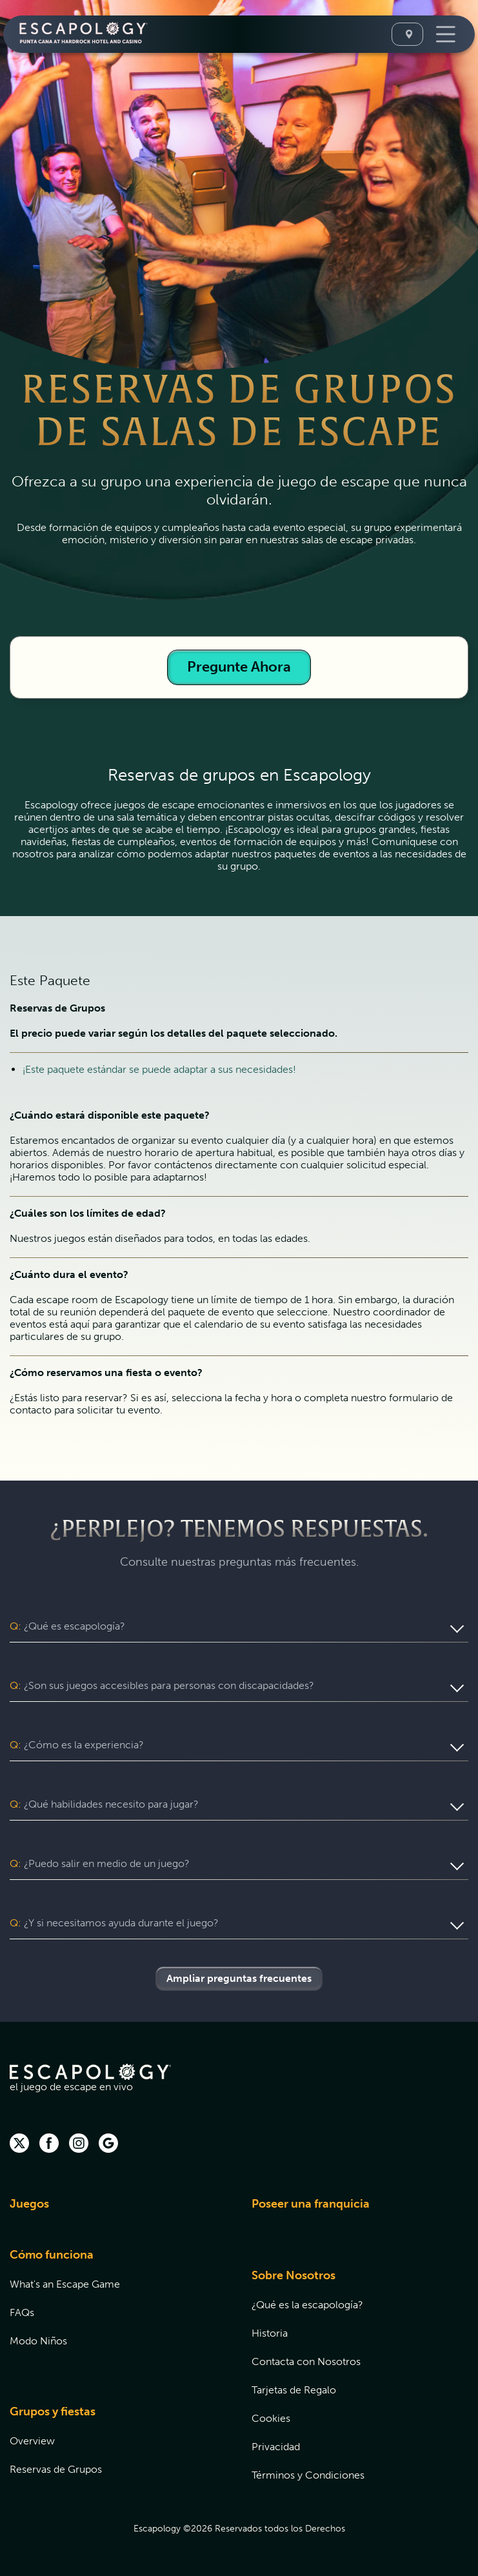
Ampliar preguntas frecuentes (239, 1978)
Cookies (271, 2418)
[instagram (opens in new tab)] (78, 2144)
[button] (239, 1626)
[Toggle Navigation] (444, 34)
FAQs (22, 2312)
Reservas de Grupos (56, 2469)
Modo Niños (38, 2341)
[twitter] (19, 2144)
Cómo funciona (52, 2255)
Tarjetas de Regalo (294, 2390)
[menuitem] (114, 2212)
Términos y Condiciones (308, 2475)
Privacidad (276, 2447)
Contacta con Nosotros (306, 2361)
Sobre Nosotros (293, 2275)
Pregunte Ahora (239, 667)
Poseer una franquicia (311, 2204)
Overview (32, 2441)
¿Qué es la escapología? (307, 2305)
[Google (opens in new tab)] (108, 2144)
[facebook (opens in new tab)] (49, 2144)
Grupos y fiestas (52, 2411)
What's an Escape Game (65, 2284)
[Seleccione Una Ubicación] (407, 34)
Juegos (29, 2204)
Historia (270, 2333)
